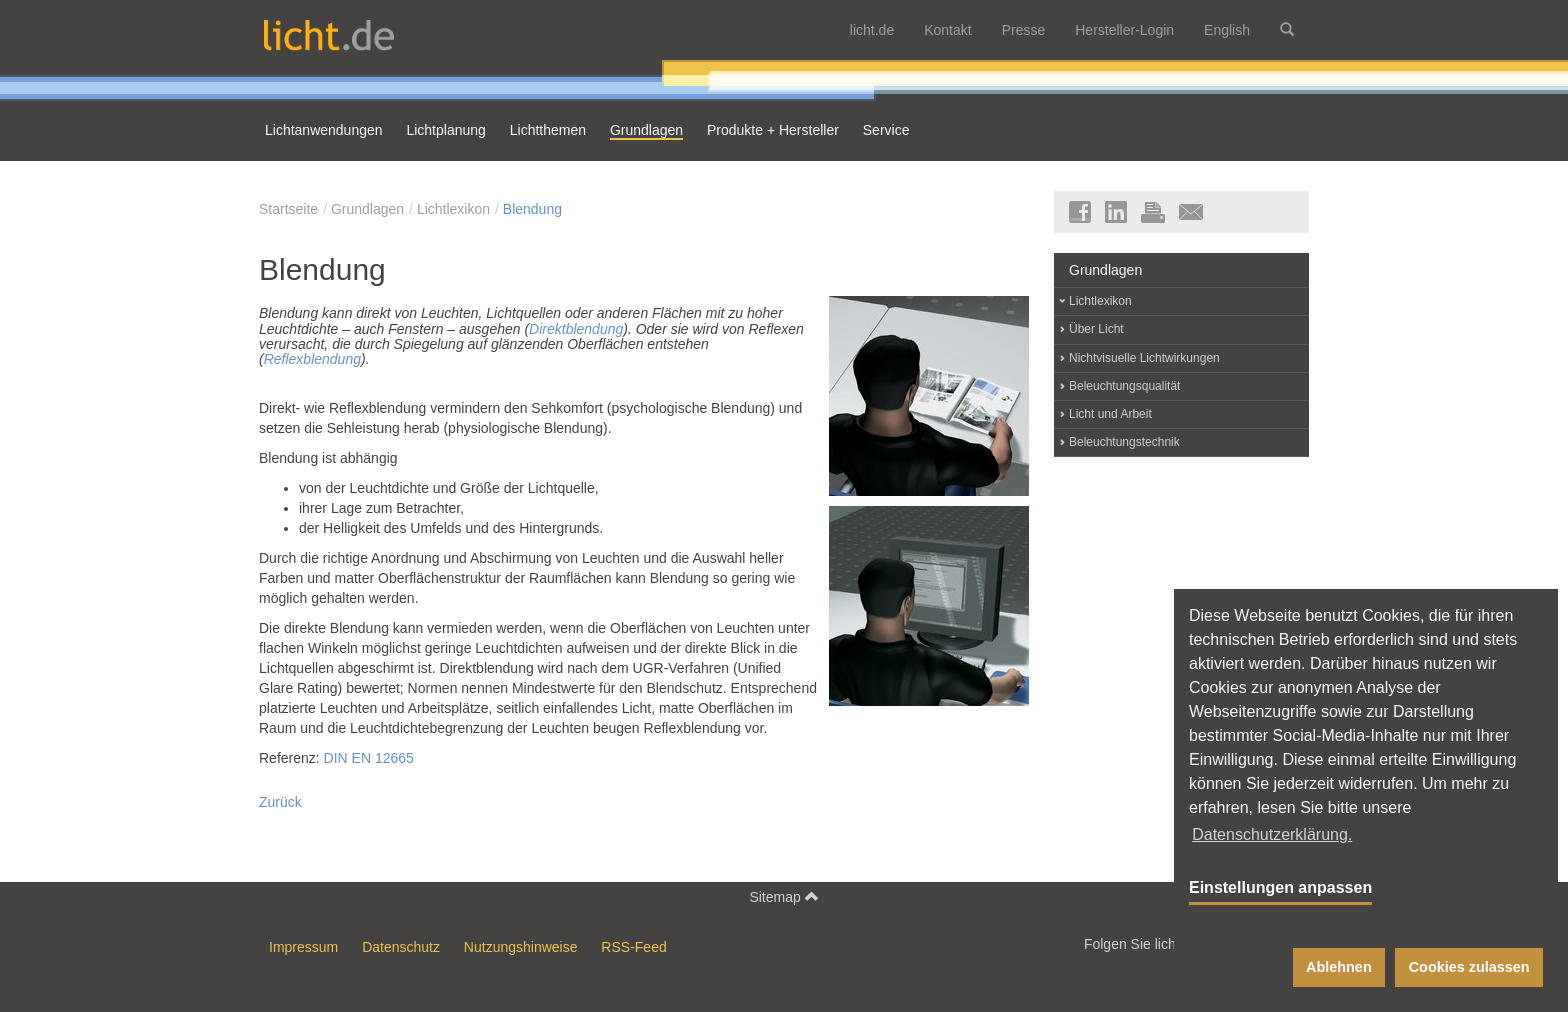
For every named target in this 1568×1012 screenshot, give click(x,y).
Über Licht (1096, 329)
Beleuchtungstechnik (1124, 442)
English (1227, 30)
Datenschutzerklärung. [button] (1272, 834)
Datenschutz (401, 947)
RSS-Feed (633, 947)
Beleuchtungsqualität (1124, 386)
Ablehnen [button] (1339, 967)
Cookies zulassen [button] (1469, 967)
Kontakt (947, 30)
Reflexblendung (312, 359)
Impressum (303, 947)
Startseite (288, 209)
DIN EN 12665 (369, 758)
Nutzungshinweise (521, 947)
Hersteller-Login (1124, 30)
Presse (1024, 30)
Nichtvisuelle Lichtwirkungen (1144, 358)
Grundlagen (367, 209)
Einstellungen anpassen (1280, 887)
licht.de (872, 30)
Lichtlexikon (453, 209)
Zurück (280, 802)
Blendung (532, 209)
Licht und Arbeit (1110, 414)
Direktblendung (576, 329)
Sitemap (783, 896)
